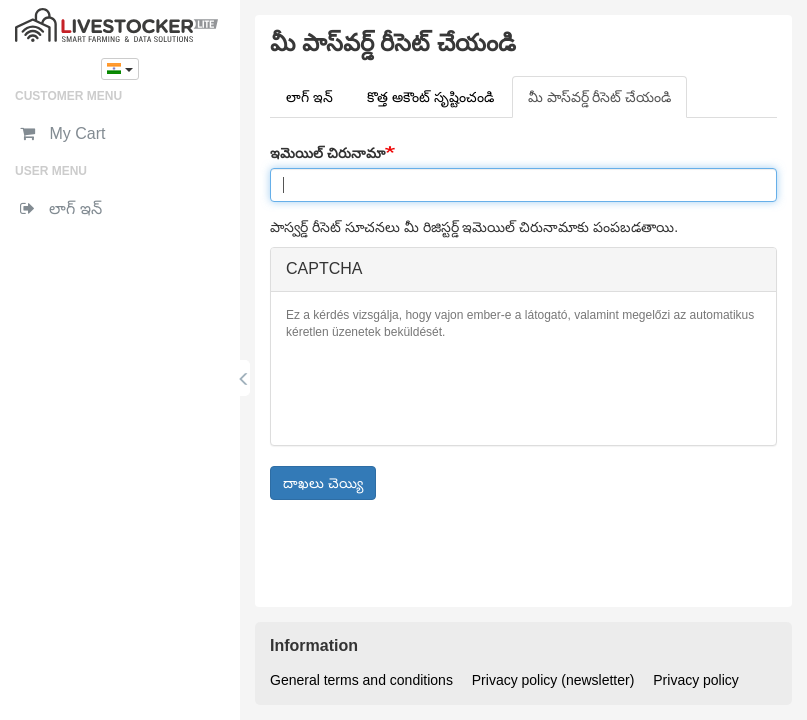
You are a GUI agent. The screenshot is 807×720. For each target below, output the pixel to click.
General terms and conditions (361, 680)
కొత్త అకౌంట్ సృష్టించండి (430, 97)
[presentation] (438, 391)
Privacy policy (696, 680)
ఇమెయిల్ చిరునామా (327, 153)
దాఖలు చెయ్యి (323, 483)
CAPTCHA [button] (324, 268)
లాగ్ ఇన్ (309, 97)
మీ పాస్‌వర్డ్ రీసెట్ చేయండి (608, 102)
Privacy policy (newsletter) (553, 680)
